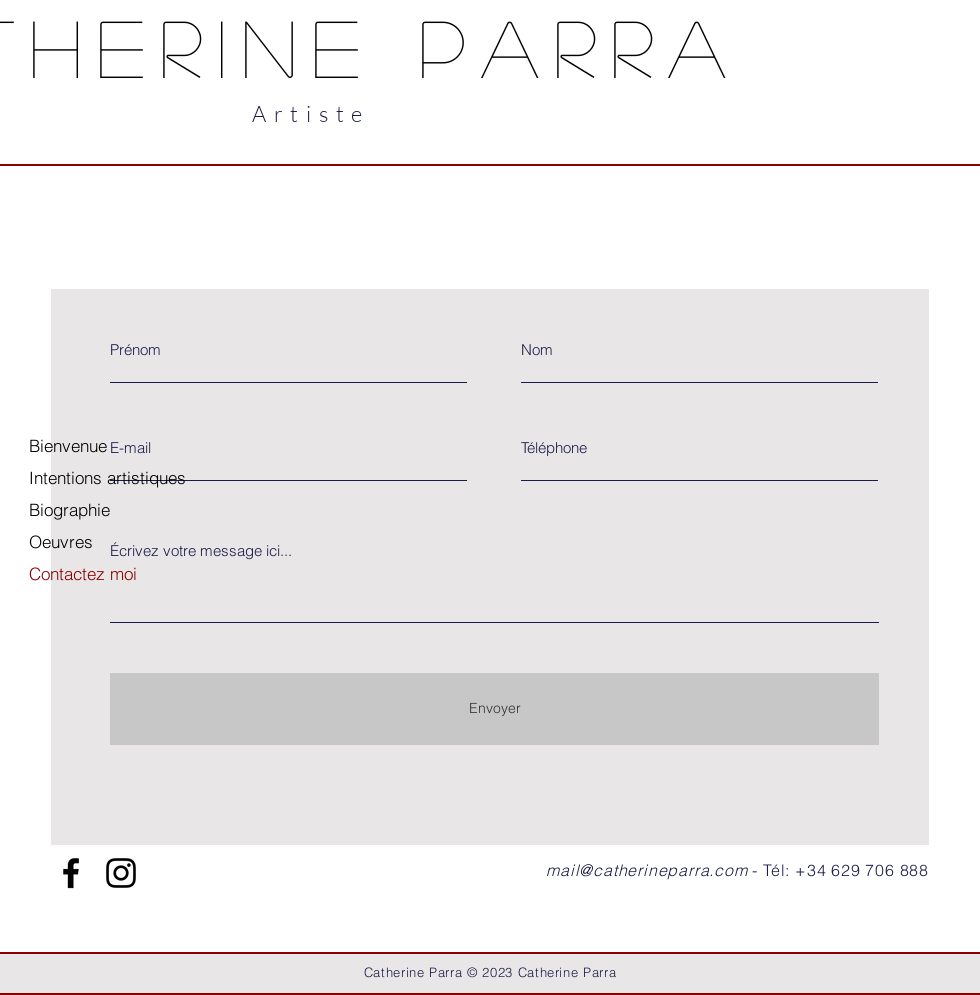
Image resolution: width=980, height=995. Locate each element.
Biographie (69, 509)
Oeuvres (61, 541)
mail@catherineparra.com (646, 870)
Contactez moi (83, 573)
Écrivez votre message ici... (201, 550)
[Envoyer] (494, 709)
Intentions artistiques (107, 477)
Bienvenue (68, 445)
